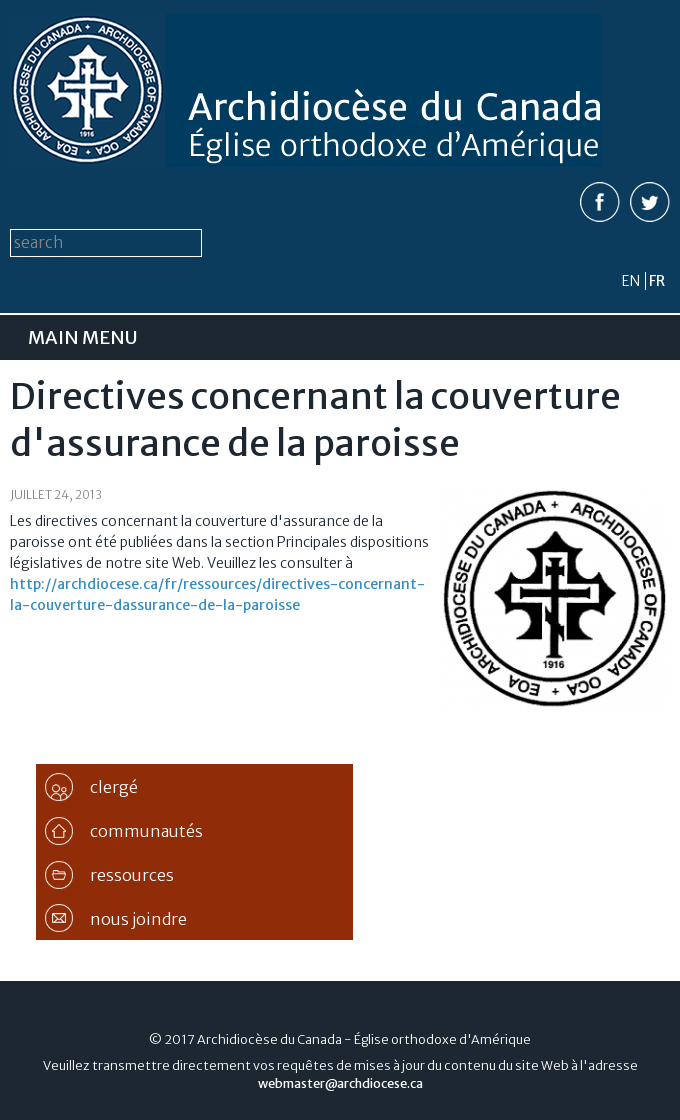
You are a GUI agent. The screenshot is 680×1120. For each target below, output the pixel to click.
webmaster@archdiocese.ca (340, 1083)
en (631, 281)
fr (657, 281)
